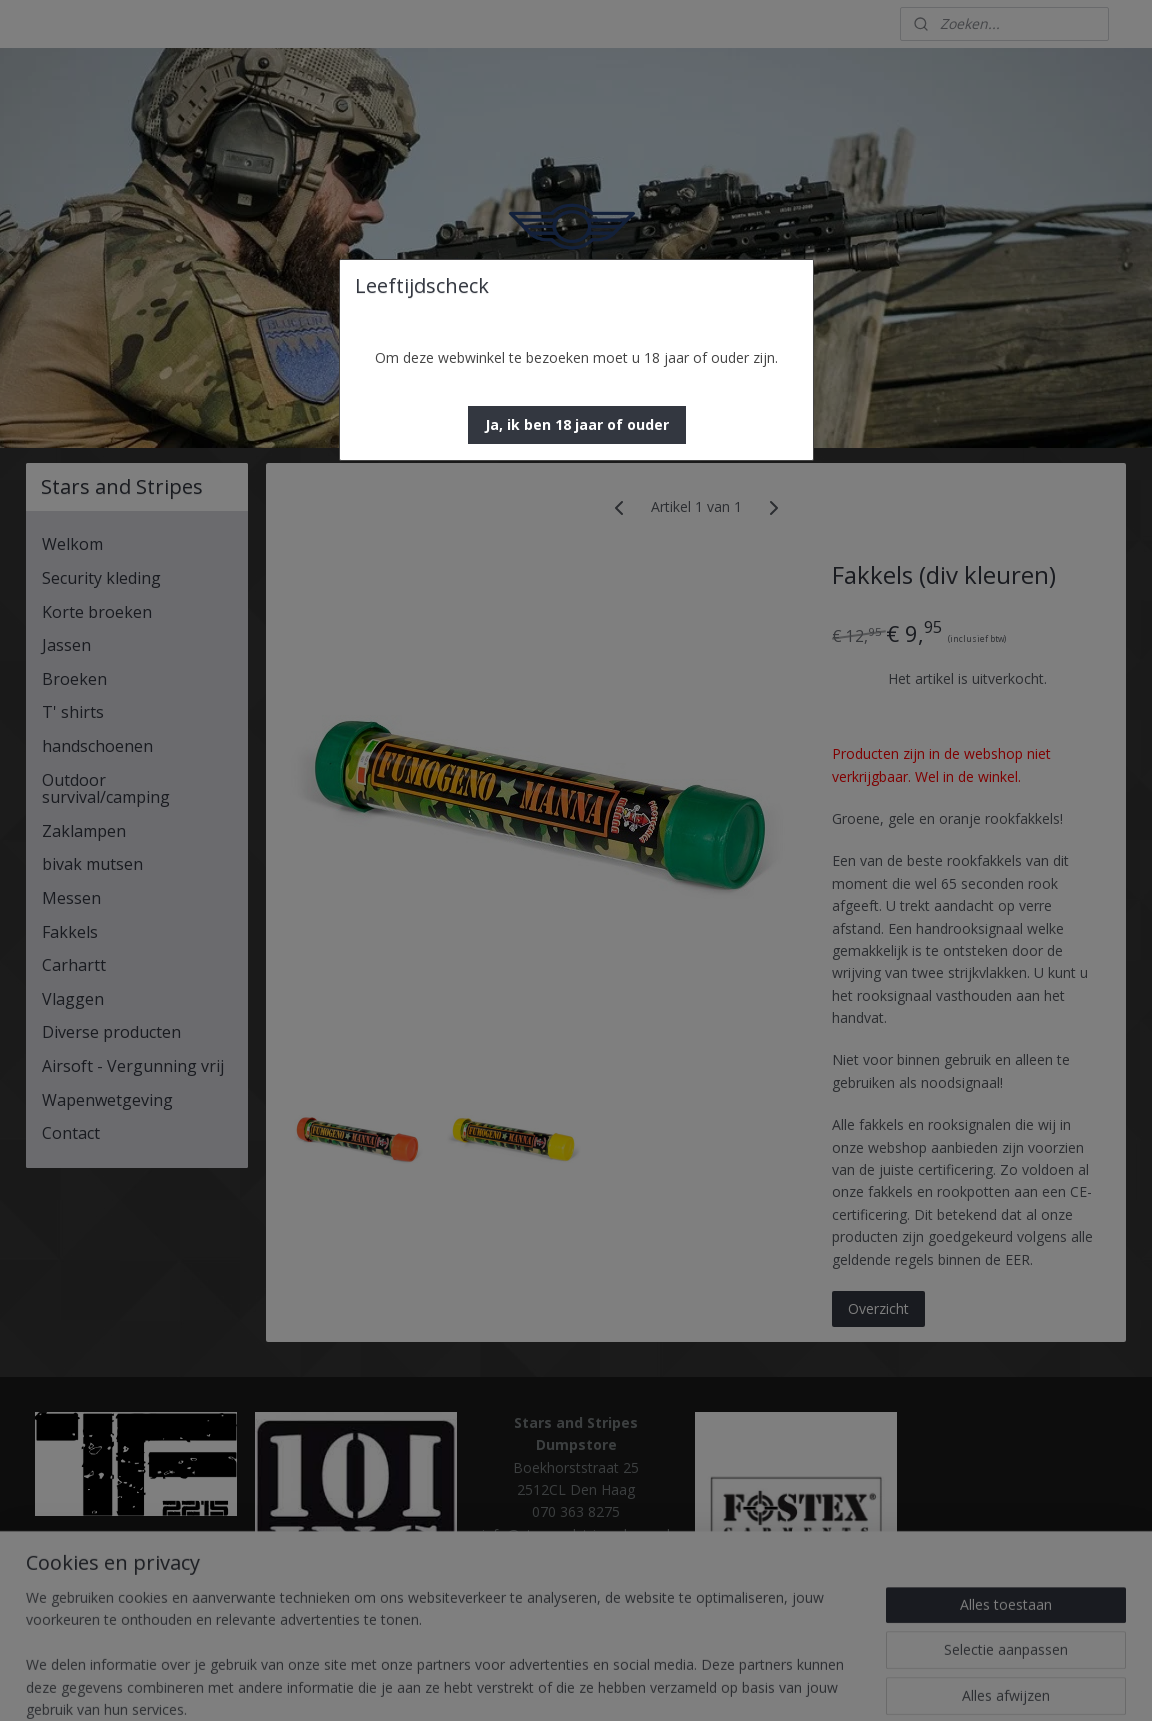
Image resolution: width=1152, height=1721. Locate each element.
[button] (577, 425)
